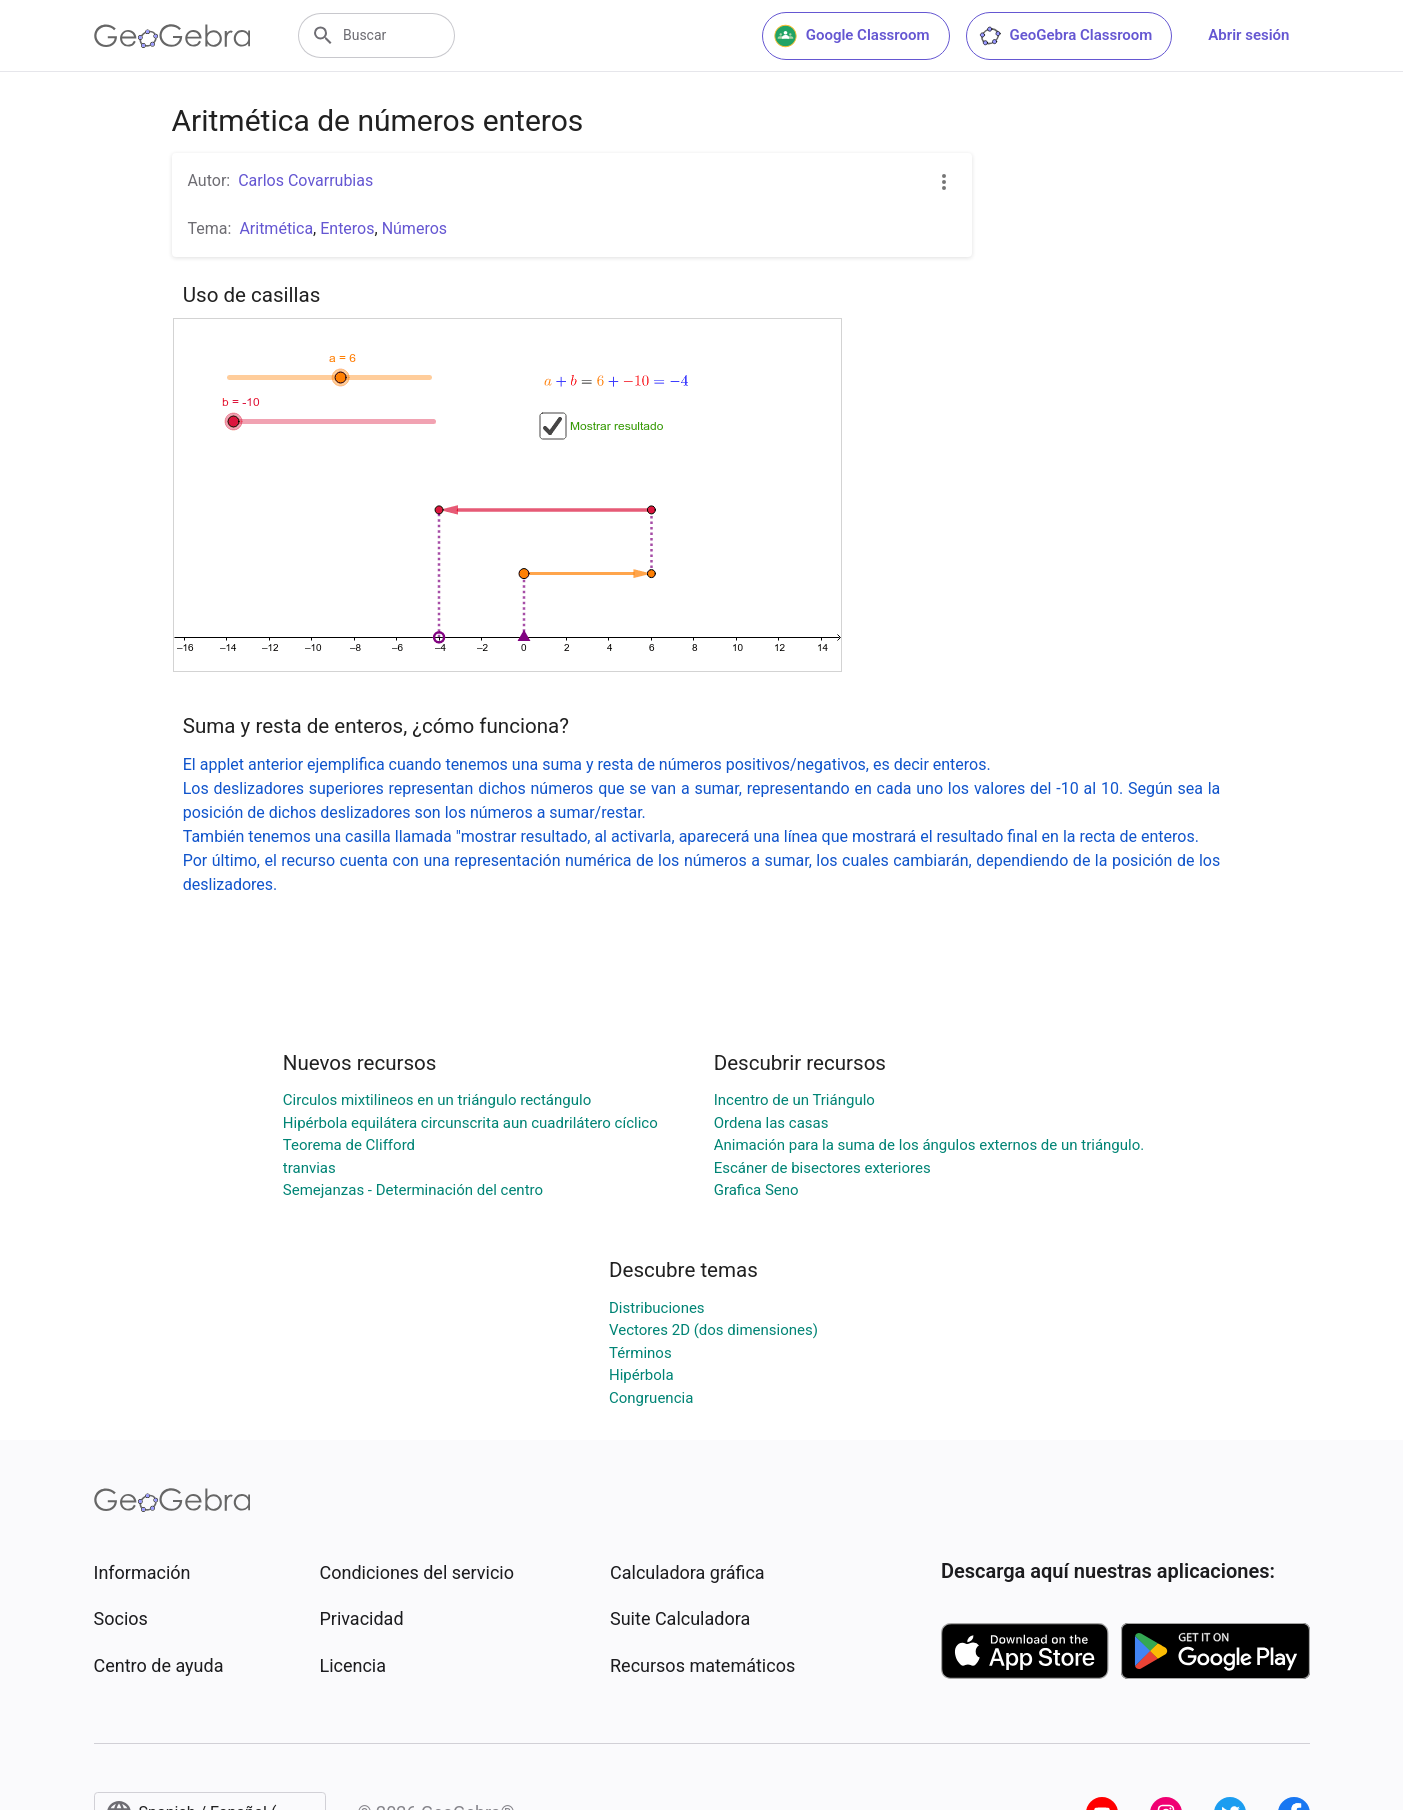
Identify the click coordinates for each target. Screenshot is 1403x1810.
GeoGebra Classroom (1065, 36)
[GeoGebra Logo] (172, 36)
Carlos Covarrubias (305, 180)
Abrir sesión (1248, 35)
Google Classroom (852, 36)
